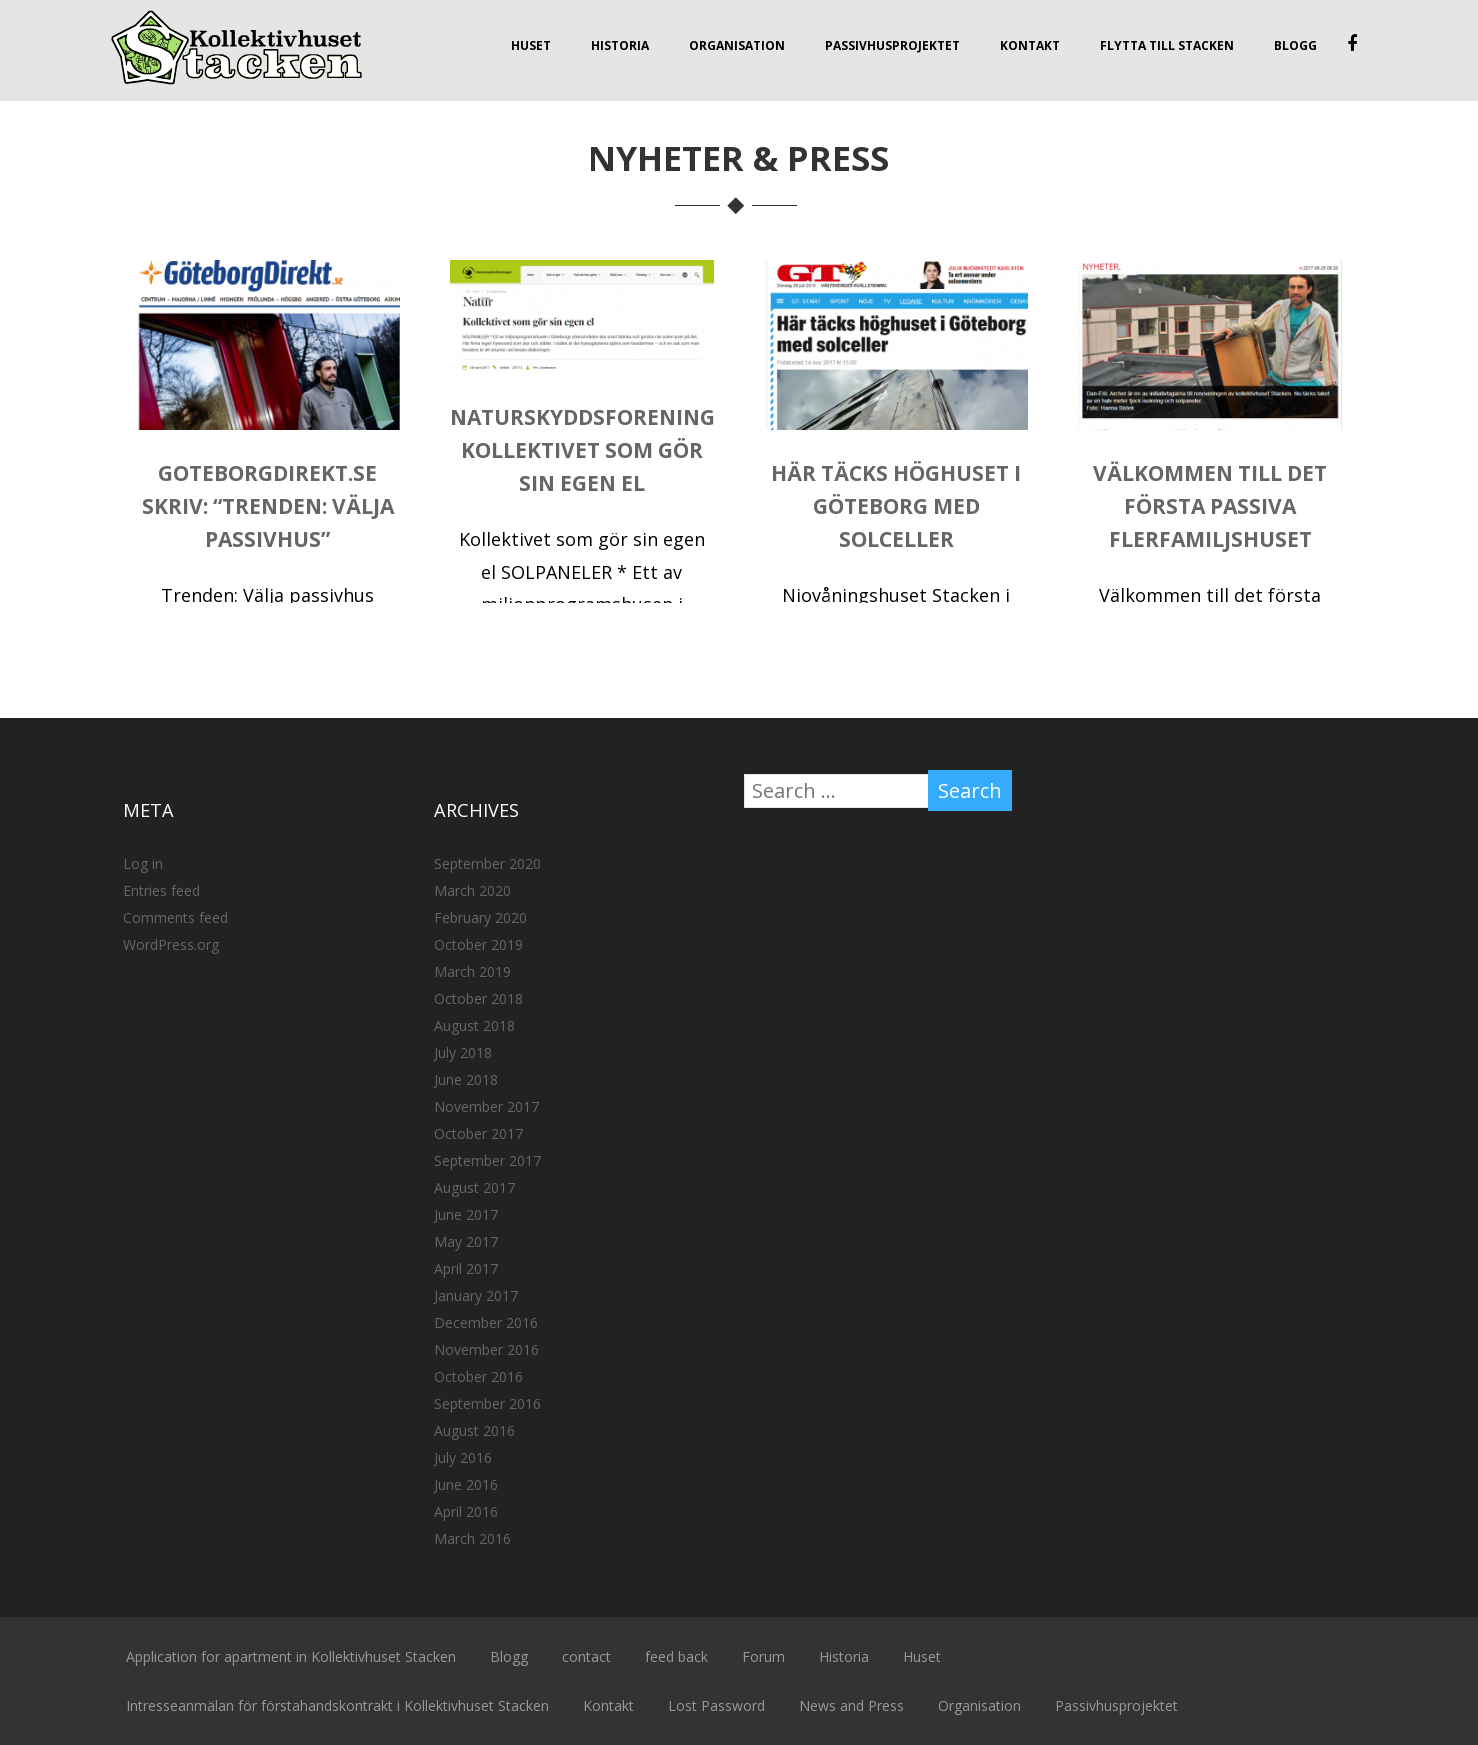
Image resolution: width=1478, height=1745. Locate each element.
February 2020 (480, 917)
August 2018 (474, 1025)
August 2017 (474, 1187)
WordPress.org (171, 944)
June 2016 (466, 1484)
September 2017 (487, 1160)
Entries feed (161, 890)
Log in (143, 863)
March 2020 (472, 890)
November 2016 (486, 1349)
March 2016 (472, 1538)
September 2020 (487, 863)
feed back (676, 1656)
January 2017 (476, 1295)
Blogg (1295, 45)
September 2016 (487, 1403)
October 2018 (478, 998)
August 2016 (474, 1430)
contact (586, 1656)
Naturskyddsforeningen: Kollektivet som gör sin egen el (599, 450)
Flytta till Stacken (1167, 45)
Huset (531, 45)
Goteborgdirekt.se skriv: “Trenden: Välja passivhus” (268, 506)
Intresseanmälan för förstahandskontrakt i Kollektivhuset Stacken (337, 1705)
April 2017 (466, 1268)
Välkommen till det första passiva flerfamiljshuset (1210, 506)
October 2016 (478, 1376)
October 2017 (478, 1133)
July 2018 (463, 1052)
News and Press (851, 1705)
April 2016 (466, 1511)
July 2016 (463, 1457)
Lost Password (716, 1705)
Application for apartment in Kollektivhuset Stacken (291, 1656)
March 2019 (472, 971)
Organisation (737, 45)
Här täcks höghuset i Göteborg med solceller (896, 506)
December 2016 (486, 1322)
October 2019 (478, 944)
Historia (620, 45)
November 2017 (486, 1106)
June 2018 (466, 1079)
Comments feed (175, 917)
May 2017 (466, 1241)
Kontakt (1030, 45)
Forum (763, 1656)
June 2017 (466, 1214)
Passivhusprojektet (892, 45)
